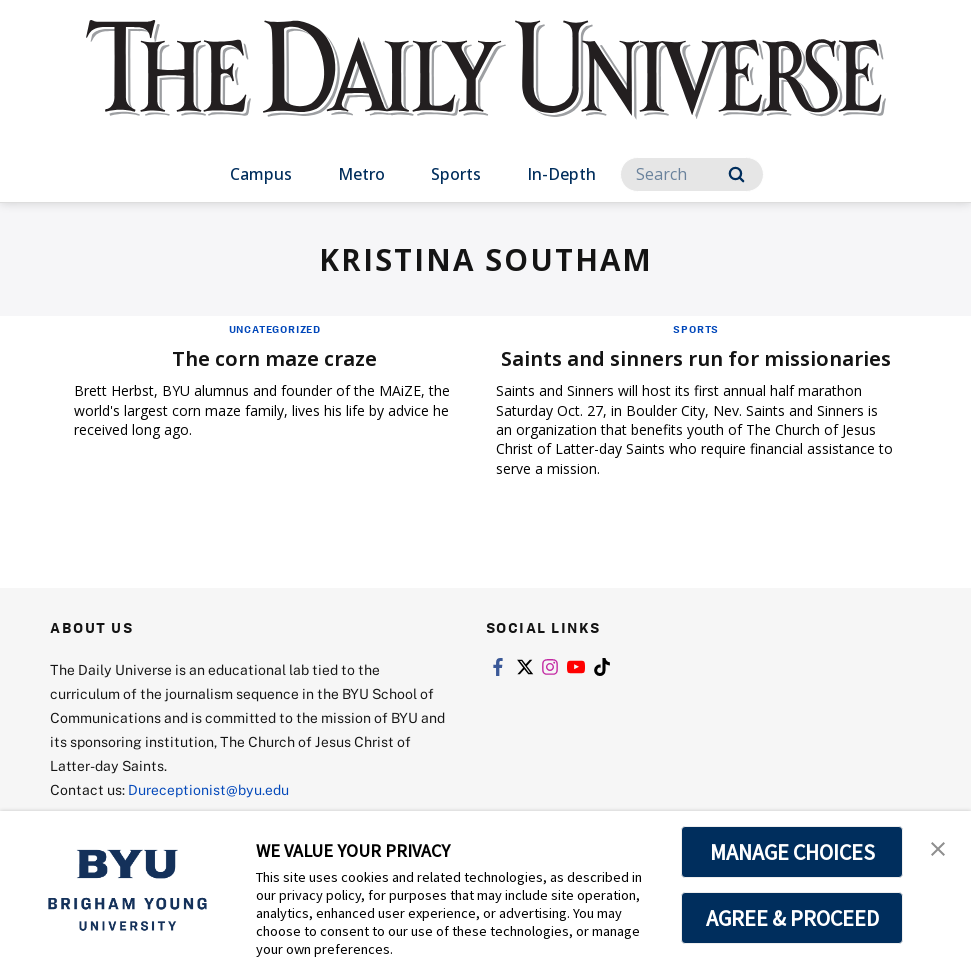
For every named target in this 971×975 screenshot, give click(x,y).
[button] (938, 847)
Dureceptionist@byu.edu (208, 789)
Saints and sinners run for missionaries (696, 358)
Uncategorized (275, 329)
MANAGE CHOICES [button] (792, 852)
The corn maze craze (274, 358)
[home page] (486, 89)
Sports (456, 174)
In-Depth (561, 174)
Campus (261, 174)
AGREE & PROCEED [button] (792, 918)
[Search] (692, 174)
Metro (361, 174)
